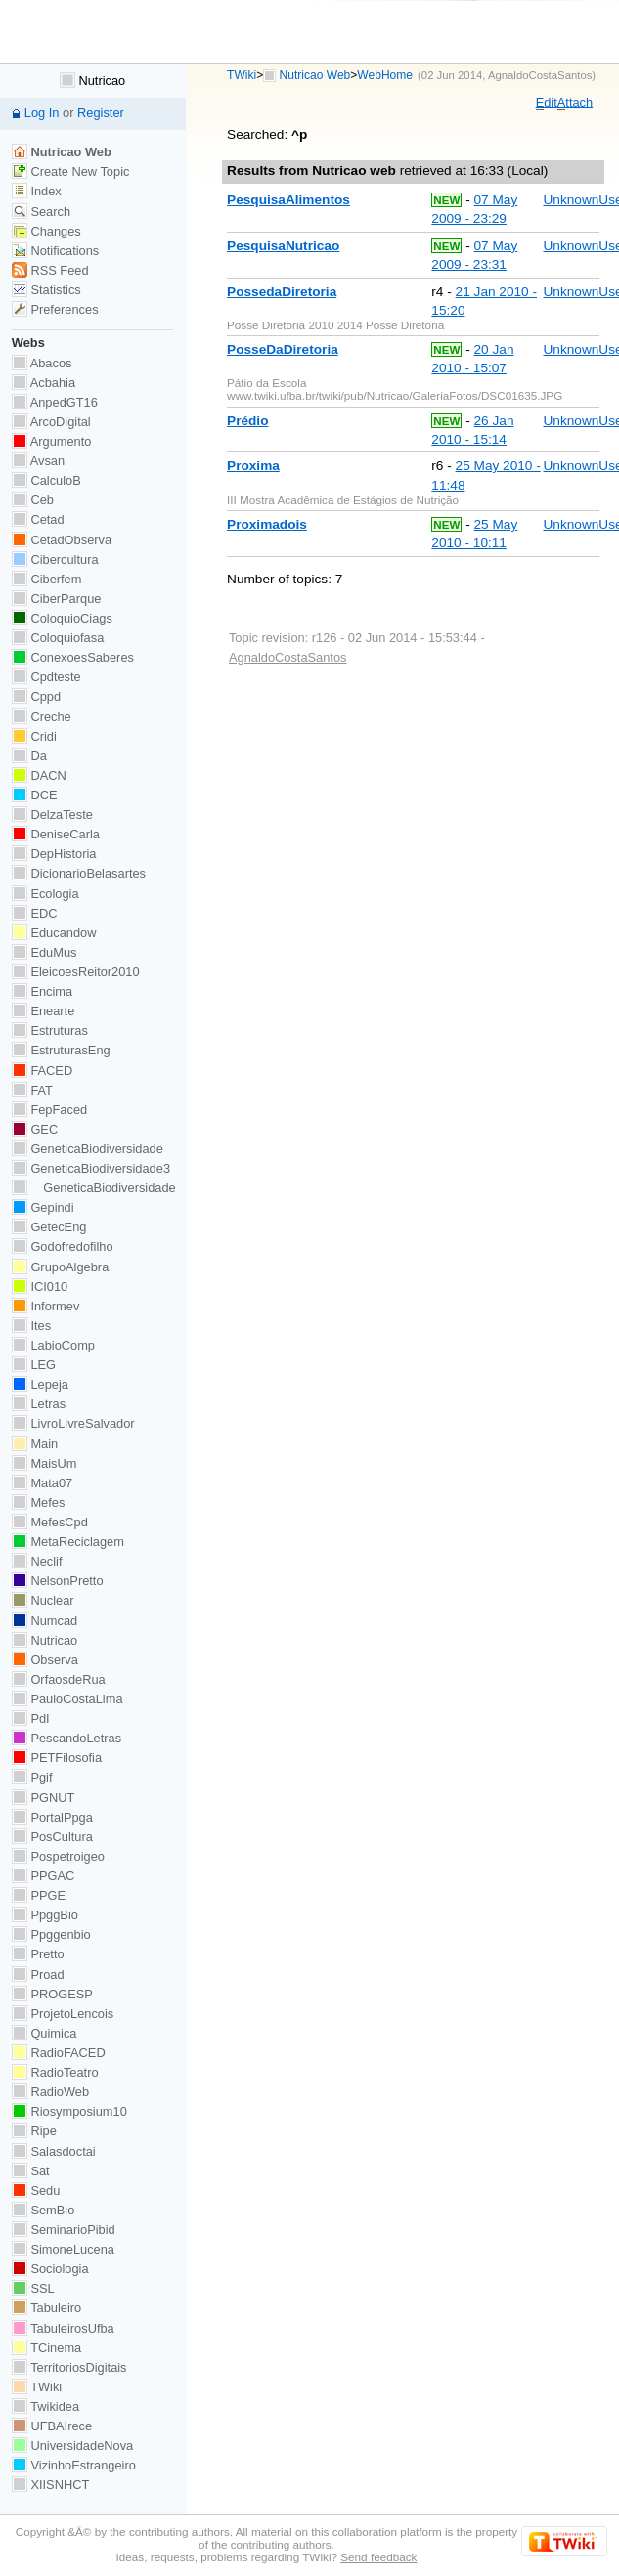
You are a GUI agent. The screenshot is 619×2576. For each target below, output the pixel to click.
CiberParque (57, 598)
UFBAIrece (52, 2426)
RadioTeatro (55, 2072)
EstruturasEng (61, 1050)
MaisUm (44, 1463)
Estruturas (50, 1030)
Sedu (36, 2190)
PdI (31, 1718)
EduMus (44, 952)
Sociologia (50, 2268)
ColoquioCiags (62, 618)
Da (29, 756)
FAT (32, 1090)
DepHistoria (54, 853)
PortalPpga (52, 1817)
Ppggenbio (51, 1934)
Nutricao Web (315, 75)
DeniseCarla (56, 834)
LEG (34, 1364)
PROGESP (52, 1994)
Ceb (33, 500)
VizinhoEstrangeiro (74, 2465)
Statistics (46, 289)
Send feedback (378, 2557)
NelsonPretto (58, 1580)
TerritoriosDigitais (69, 2367)
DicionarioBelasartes (79, 873)
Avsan (38, 460)
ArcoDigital (51, 421)
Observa (45, 1660)
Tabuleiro (46, 2307)
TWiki (241, 75)
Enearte (43, 1011)
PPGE (39, 1895)
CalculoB (46, 480)
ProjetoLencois (62, 2013)
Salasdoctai (54, 2151)
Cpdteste (46, 676)
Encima (42, 991)
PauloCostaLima (67, 1699)
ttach (575, 102)
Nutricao (92, 80)
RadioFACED (59, 2052)
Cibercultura (55, 559)
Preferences (55, 309)
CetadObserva (61, 540)
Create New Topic (71, 171)
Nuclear (43, 1600)
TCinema (46, 2347)
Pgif (32, 1777)
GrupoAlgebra (60, 1267)
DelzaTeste (52, 814)
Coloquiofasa (58, 637)
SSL (33, 2288)
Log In (42, 113)
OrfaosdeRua (59, 1679)
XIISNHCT (50, 2484)
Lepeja (40, 1384)
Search (41, 211)
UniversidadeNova (72, 2445)
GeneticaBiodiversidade (87, 1148)
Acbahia (43, 382)
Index (37, 191)
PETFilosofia (57, 1757)
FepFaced (49, 1109)
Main (35, 1444)
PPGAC (43, 1875)
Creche (41, 716)
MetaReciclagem (68, 1541)
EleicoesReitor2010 (76, 972)
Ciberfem (47, 579)
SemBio (43, 2210)
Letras (39, 1403)
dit (546, 102)
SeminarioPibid (63, 2229)
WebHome (385, 75)
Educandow (54, 932)
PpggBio (45, 1915)
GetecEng (49, 1227)
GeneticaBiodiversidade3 (91, 1168)
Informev (45, 1306)
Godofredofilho (62, 1246)
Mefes (39, 1502)
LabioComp (53, 1345)
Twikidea (45, 2406)
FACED (42, 1070)
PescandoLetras (66, 1738)
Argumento (52, 441)
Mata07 (42, 1483)
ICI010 (39, 1286)
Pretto (38, 1954)
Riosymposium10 (69, 2111)
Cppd (36, 696)
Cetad (38, 519)
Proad (38, 1974)
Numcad (44, 1620)
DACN (39, 775)
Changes (46, 231)
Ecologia (45, 893)
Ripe (34, 2131)
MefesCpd (50, 1522)
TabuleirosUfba (63, 2328)
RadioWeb (50, 2091)
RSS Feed (50, 270)
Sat (31, 2171)
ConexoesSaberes (73, 657)
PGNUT (43, 1797)
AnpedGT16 (55, 402)
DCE (35, 795)
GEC (35, 1129)
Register (100, 113)
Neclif (37, 1561)
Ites (31, 1325)
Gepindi (43, 1207)
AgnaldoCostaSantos (540, 75)
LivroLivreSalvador (73, 1423)
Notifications (55, 250)
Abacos (42, 363)
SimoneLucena (63, 2249)
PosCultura (52, 1836)
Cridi (34, 736)
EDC (35, 913)
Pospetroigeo (58, 1856)
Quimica (44, 2033)
